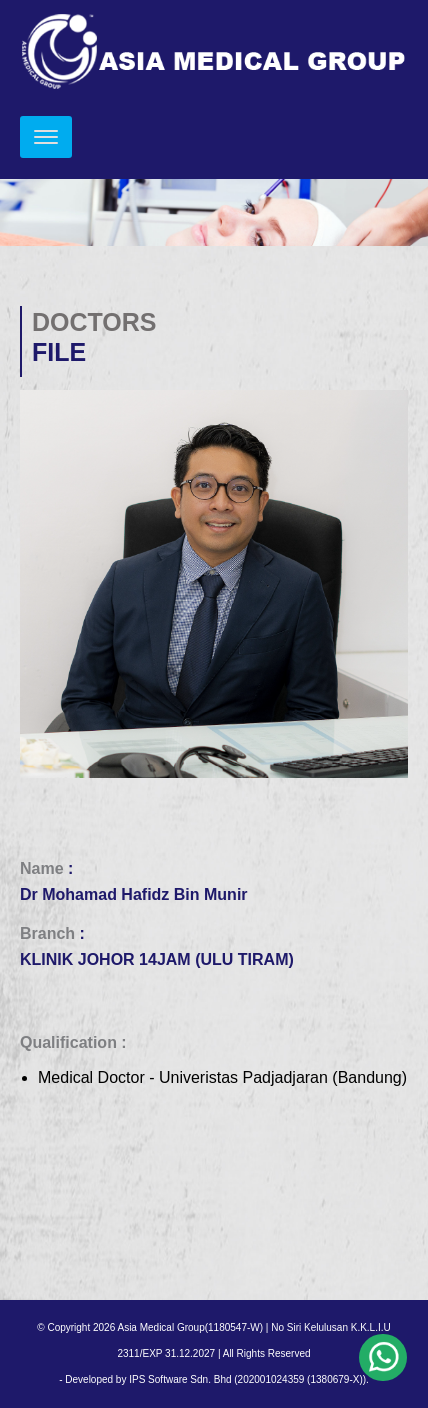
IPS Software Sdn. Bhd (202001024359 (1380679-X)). (249, 1379)
